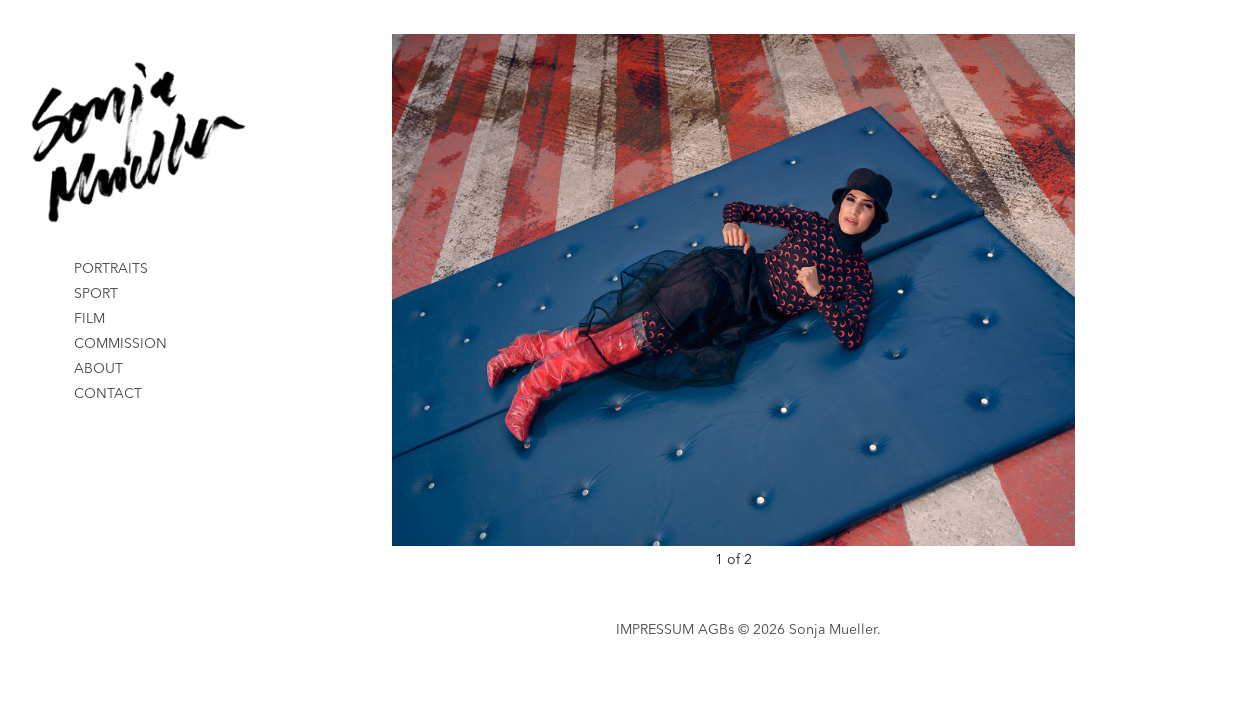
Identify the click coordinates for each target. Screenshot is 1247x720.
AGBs (716, 630)
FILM (89, 319)
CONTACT (108, 394)
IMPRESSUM (655, 630)
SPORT (96, 294)
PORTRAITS (111, 269)
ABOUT (98, 369)
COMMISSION (120, 344)
